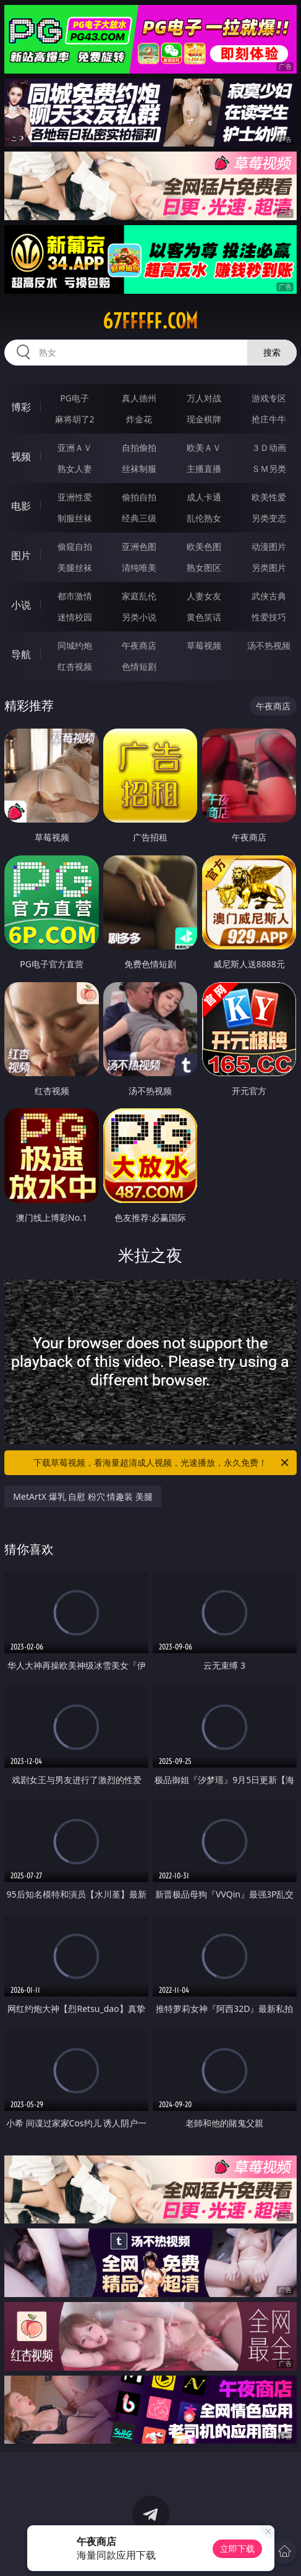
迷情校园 (74, 617)
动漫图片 (269, 546)
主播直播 (204, 468)
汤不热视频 (268, 645)
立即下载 (237, 2548)
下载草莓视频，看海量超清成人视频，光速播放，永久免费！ (161, 1462)
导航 (21, 654)
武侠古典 (269, 596)
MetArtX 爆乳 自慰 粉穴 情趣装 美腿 (83, 1496)
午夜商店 (139, 645)
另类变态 (269, 518)
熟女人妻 (74, 468)
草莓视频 (204, 645)
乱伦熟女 (204, 518)
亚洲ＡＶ (74, 447)
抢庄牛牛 (269, 419)
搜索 (272, 352)
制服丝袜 (74, 518)
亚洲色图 (139, 546)
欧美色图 (204, 546)
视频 (21, 456)
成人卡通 (204, 497)
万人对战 (204, 398)
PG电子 (74, 398)
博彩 (21, 407)
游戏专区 (269, 398)
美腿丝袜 (74, 567)
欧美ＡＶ (204, 447)
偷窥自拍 (74, 546)
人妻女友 (204, 596)
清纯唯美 (139, 567)
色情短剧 (139, 666)
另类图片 (269, 567)
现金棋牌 (204, 419)
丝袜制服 (139, 468)
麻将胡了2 (75, 419)
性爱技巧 (269, 617)
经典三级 (139, 518)
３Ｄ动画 (269, 447)
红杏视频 (74, 666)
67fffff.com (150, 321)
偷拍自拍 (139, 497)
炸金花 (139, 419)
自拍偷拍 (139, 447)
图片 (21, 555)
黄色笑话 (204, 617)
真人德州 (139, 398)
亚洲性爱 (74, 497)
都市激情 (74, 596)
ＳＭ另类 (269, 468)
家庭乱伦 (139, 596)
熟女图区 (204, 567)
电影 (21, 506)
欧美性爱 (269, 497)
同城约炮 (74, 645)
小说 (21, 605)
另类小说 (139, 617)
